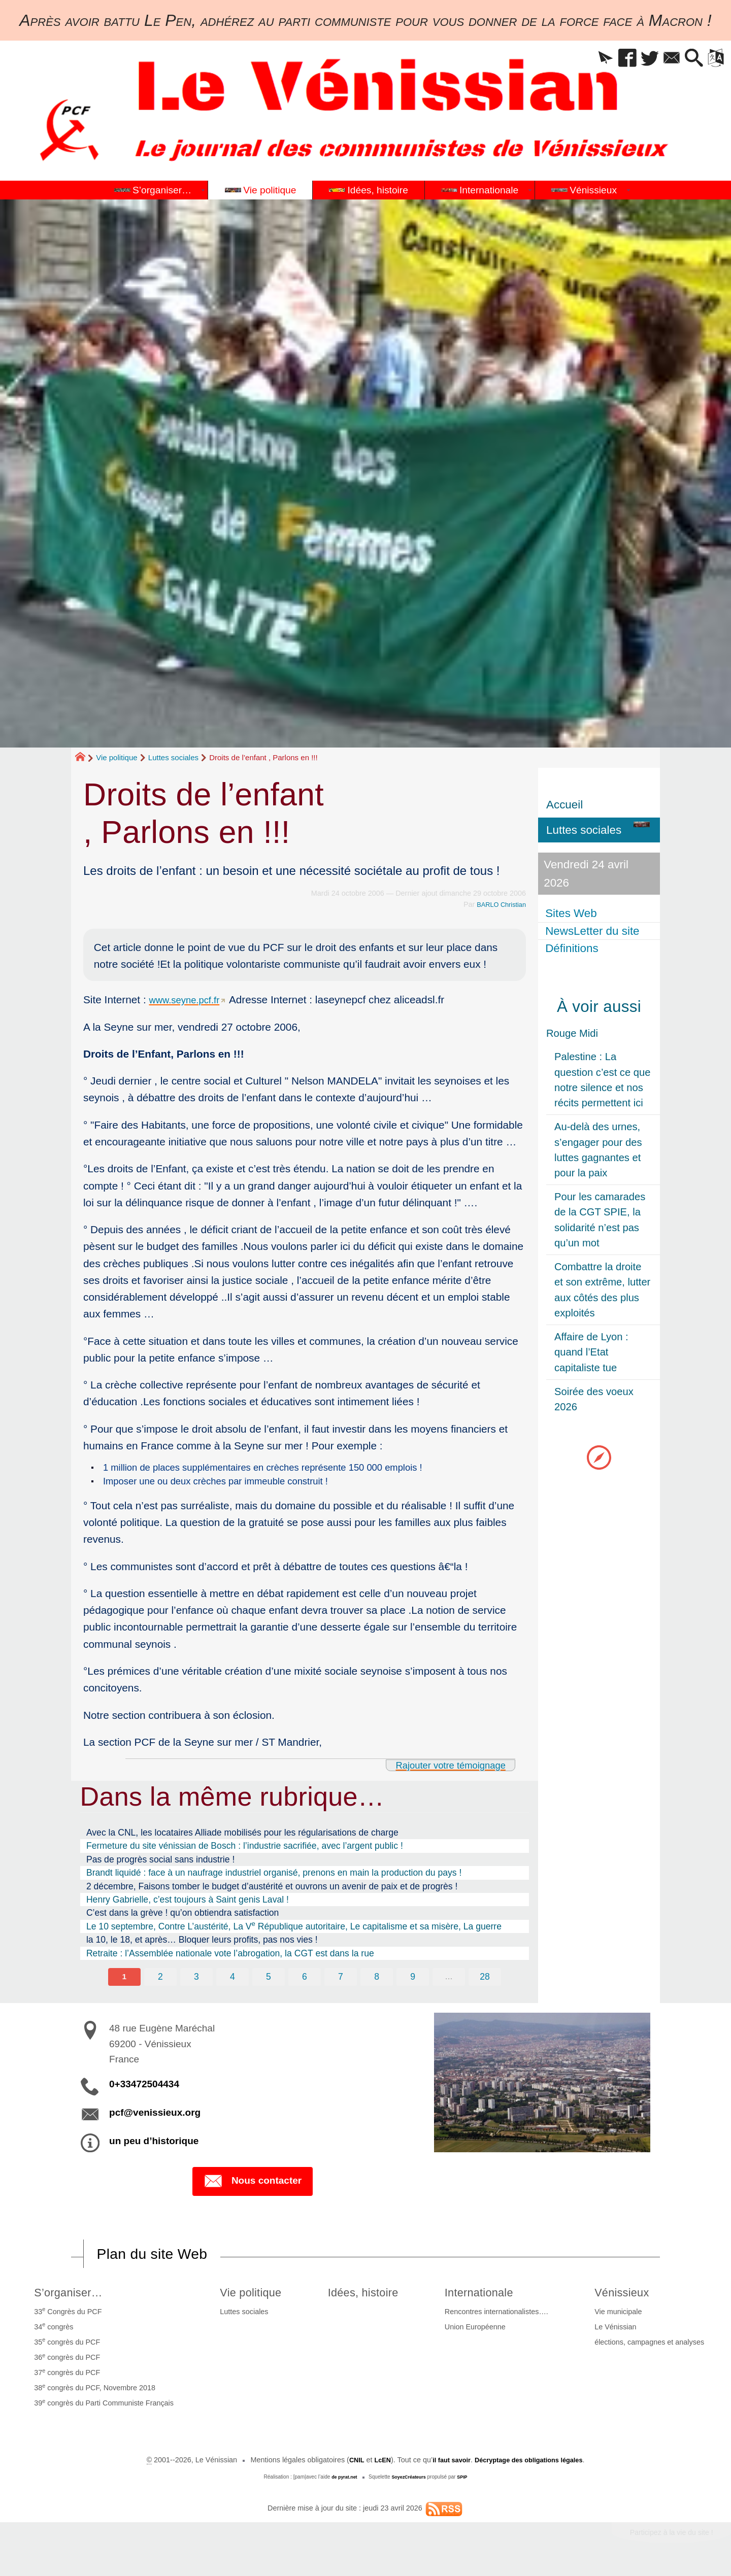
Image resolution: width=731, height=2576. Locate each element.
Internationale (488, 2297)
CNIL (346, 2466)
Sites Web (572, 913)
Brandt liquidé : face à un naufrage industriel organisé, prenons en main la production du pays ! (273, 1876)
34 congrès (52, 2331)
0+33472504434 (144, 2088)
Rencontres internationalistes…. (501, 2318)
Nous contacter (253, 2185)
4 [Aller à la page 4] (231, 1980)
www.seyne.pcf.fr (188, 999)
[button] (587, 59)
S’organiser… (71, 2297)
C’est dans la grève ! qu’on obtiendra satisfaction (182, 1916)
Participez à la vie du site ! (663, 2539)
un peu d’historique (153, 2145)
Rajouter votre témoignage (442, 1768)
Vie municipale (620, 2318)
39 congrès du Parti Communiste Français (102, 2408)
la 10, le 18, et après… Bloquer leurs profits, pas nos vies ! (202, 1943)
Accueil (564, 804)
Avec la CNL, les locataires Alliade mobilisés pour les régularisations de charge (242, 1836)
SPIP (466, 2483)
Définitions (573, 948)
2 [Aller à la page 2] (158, 1980)
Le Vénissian (617, 2333)
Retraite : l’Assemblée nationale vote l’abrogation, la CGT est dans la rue (230, 1956)
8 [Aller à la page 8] (377, 1980)
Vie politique (116, 757)
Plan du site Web (159, 2258)
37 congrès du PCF (65, 2377)
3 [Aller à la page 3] (194, 1980)
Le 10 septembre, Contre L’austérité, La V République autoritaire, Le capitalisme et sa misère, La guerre (294, 1929)
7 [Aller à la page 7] (341, 1980)
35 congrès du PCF (65, 2347)
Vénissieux (627, 2297)
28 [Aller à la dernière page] (487, 1980)
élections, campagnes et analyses (651, 2348)
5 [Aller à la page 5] (268, 1980)
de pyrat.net (341, 2483)
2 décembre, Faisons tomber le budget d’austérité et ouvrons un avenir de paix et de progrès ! (272, 1889)
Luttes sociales (173, 757)
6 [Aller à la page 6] (304, 1980)
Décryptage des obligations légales (533, 2466)
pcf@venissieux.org (155, 2117)
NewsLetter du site (593, 931)
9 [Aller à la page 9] (414, 1980)
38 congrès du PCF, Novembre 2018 (93, 2393)
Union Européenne (480, 2333)
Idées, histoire (367, 2297)
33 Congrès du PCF (66, 2316)
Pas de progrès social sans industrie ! (160, 1862)
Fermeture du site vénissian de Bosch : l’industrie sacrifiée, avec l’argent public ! (244, 1849)
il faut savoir (446, 2466)
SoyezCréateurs (409, 2483)
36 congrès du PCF (65, 2362)
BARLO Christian (498, 904)
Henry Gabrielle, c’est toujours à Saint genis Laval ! (187, 1902)
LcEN (373, 2466)
